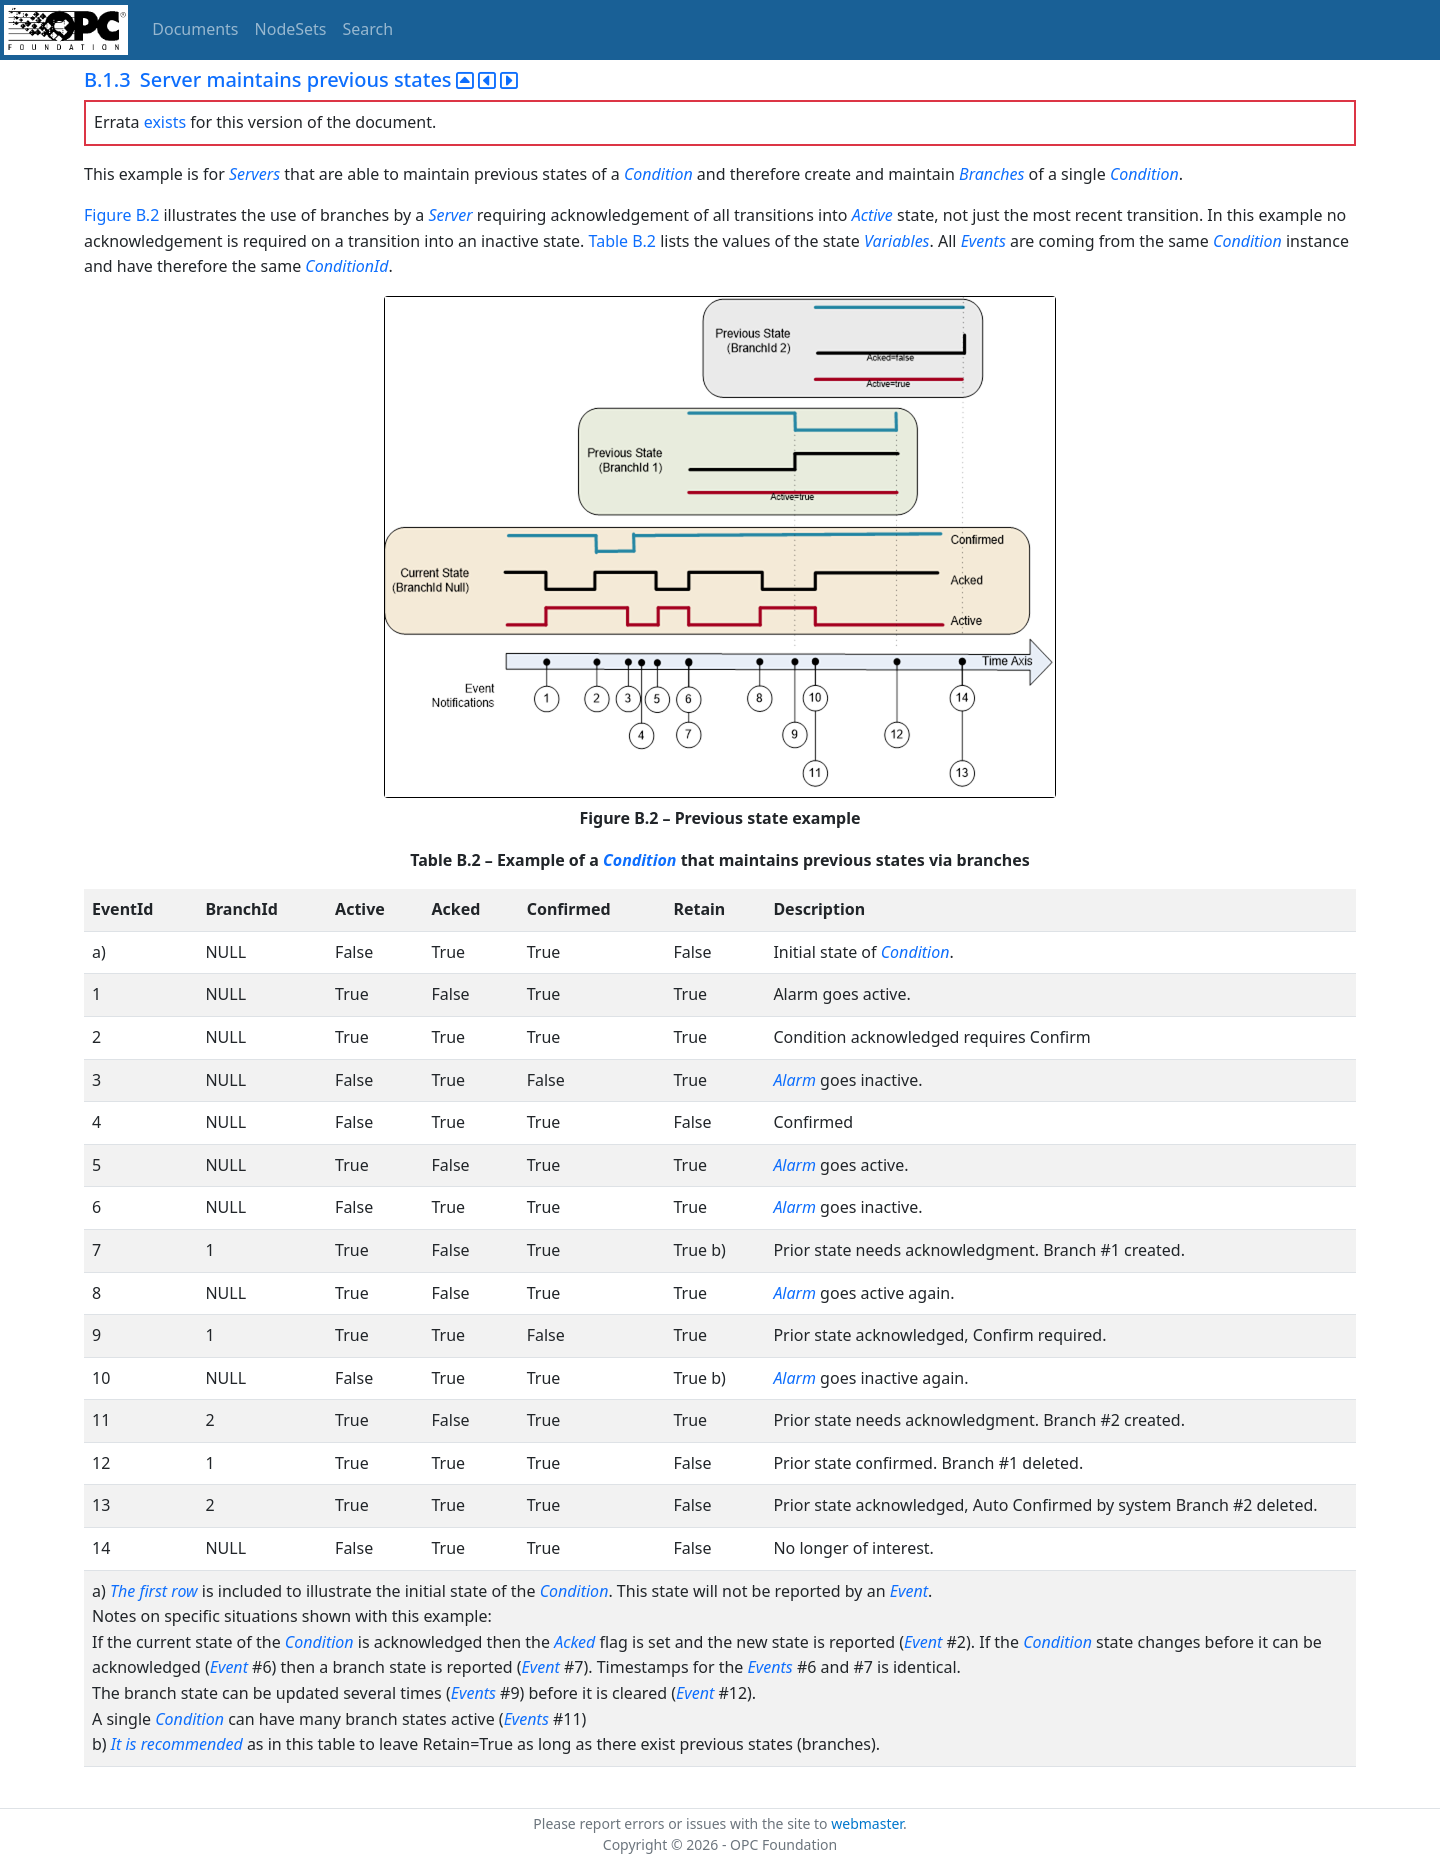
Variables (896, 241)
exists (165, 122)
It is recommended (177, 1744)
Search (368, 29)
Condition (658, 174)
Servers (254, 174)
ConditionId (346, 266)
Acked (574, 1642)
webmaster (867, 1823)
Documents (195, 29)
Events (983, 241)
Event (909, 1591)
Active (872, 215)
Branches (991, 174)
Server (450, 215)
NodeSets (291, 29)
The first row (154, 1591)
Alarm (794, 1080)
